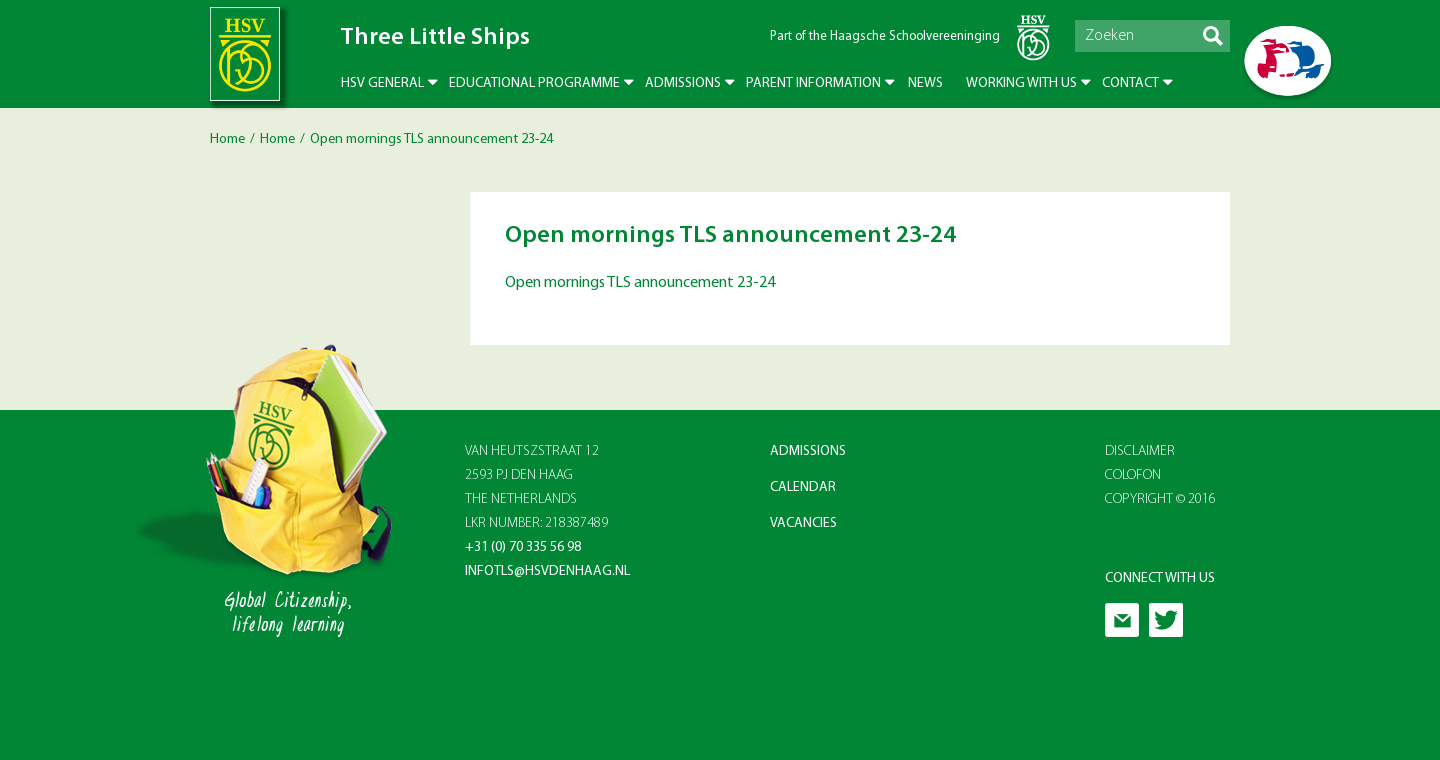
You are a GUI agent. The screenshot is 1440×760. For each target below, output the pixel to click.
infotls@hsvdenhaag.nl (547, 571)
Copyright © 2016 (1160, 499)
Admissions (683, 83)
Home (227, 139)
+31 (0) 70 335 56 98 (523, 547)
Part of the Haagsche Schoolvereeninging (885, 36)
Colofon (1133, 475)
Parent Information (813, 83)
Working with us (1021, 83)
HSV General (382, 83)
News (925, 83)
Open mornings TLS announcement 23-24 (640, 283)
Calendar (803, 487)
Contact (1130, 83)
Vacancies (803, 523)
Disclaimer (1140, 451)
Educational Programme (534, 83)
